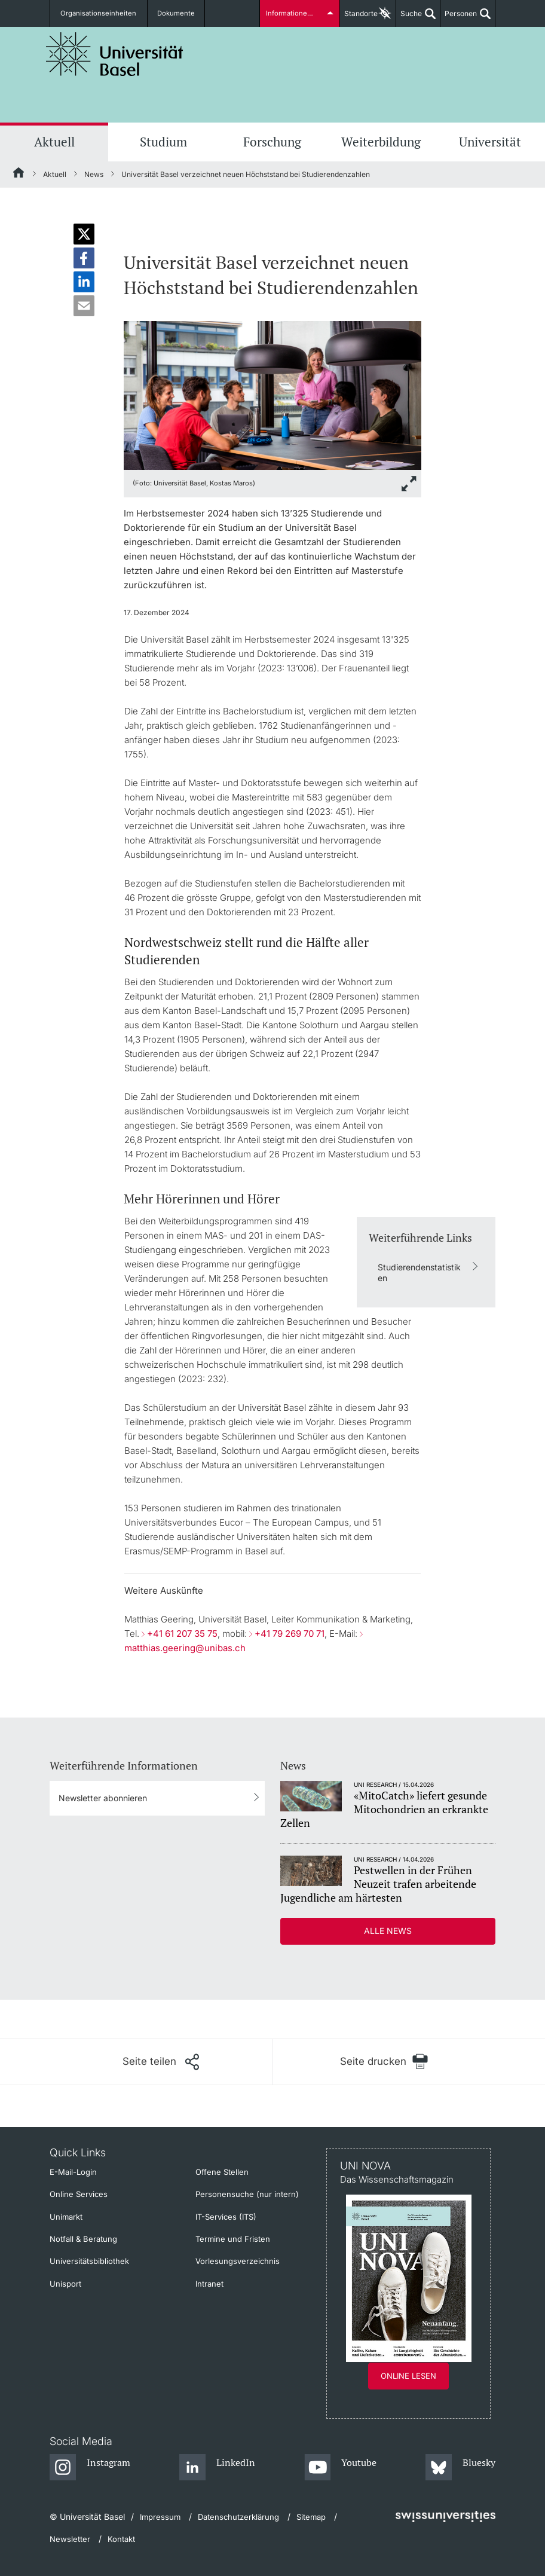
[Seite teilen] (161, 2062)
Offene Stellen (222, 2172)
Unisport (65, 2283)
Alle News (388, 1931)
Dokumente (167, 13)
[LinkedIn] (217, 2468)
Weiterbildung (381, 141)
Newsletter (70, 2539)
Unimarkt (66, 2216)
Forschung (272, 141)
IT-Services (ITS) (225, 2216)
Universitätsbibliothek (89, 2261)
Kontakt (121, 2539)
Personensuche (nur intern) (247, 2194)
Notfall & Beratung (83, 2239)
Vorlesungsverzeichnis (237, 2261)
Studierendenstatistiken (419, 1272)
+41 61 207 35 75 (182, 1633)
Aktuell (54, 141)
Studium (163, 141)
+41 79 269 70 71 (289, 1633)
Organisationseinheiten (96, 13)
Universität (490, 141)
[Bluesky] (460, 2468)
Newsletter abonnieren (103, 1798)
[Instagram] (90, 2468)
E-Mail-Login (73, 2172)
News (93, 174)
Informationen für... (296, 13)
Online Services (79, 2194)
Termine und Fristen (232, 2239)
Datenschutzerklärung (238, 2517)
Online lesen (408, 2376)
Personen (458, 18)
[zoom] (272, 394)
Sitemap (311, 2517)
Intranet (209, 2283)
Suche (409, 18)
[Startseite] (19, 174)
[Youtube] (340, 2468)
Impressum (160, 2517)
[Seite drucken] (383, 2061)
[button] (84, 234)
